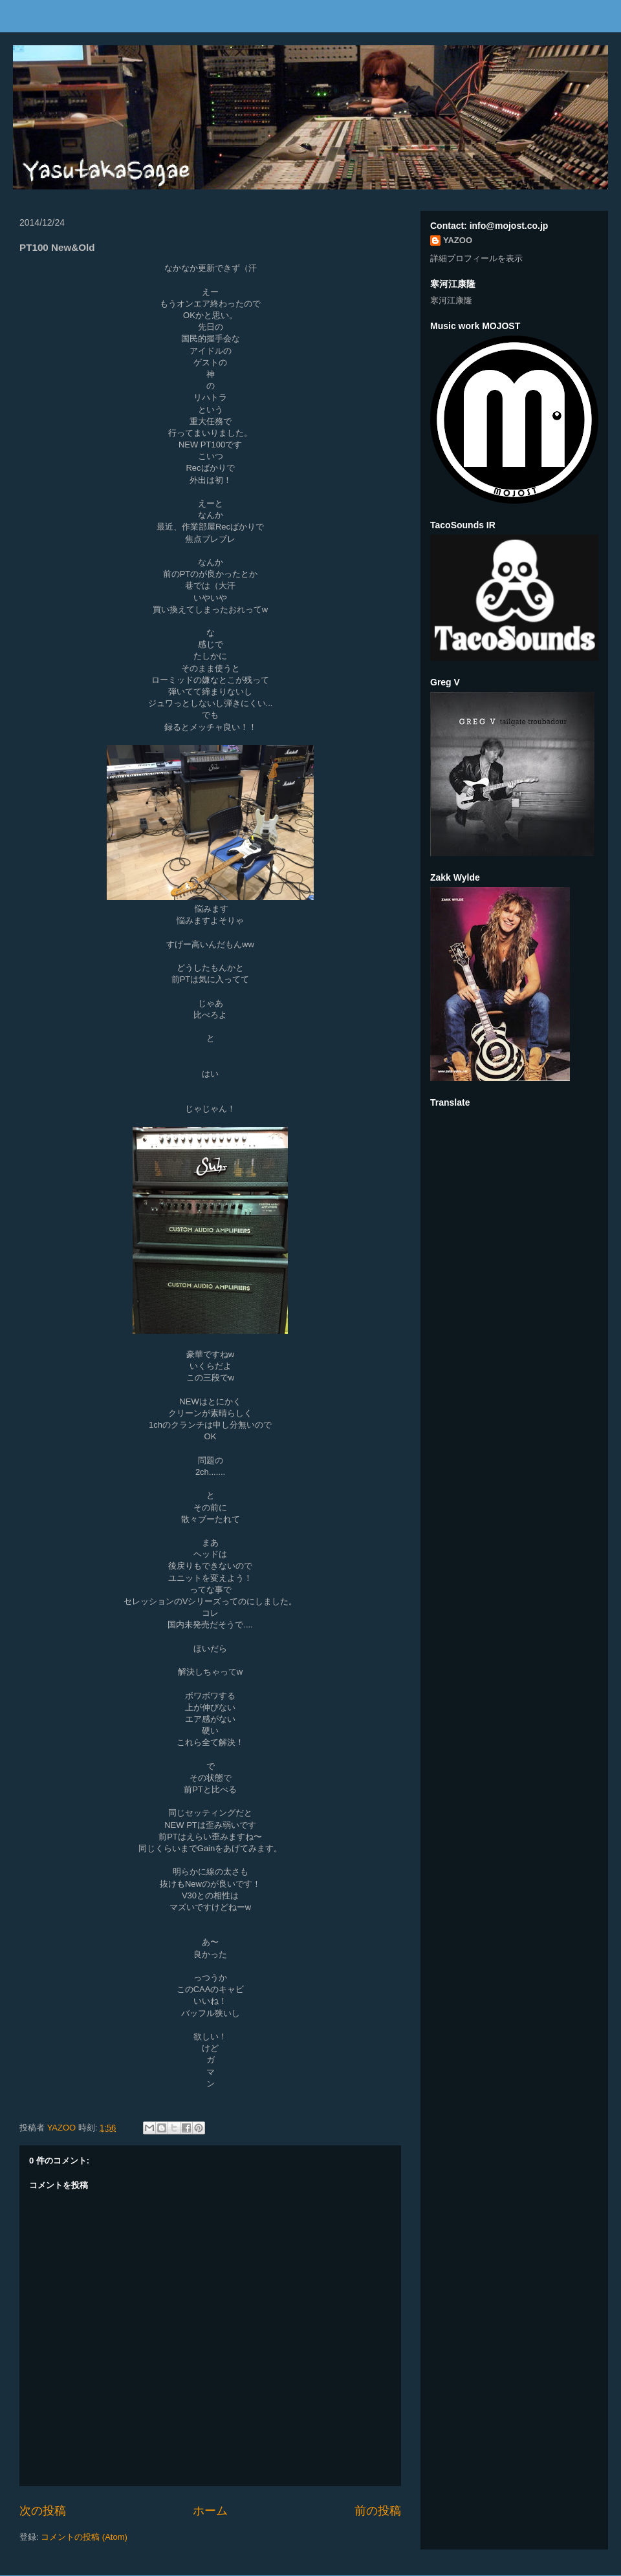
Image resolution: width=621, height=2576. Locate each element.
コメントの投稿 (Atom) (84, 2537)
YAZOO (62, 2127)
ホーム (210, 2510)
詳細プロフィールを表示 (476, 258)
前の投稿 (377, 2510)
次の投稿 (42, 2510)
